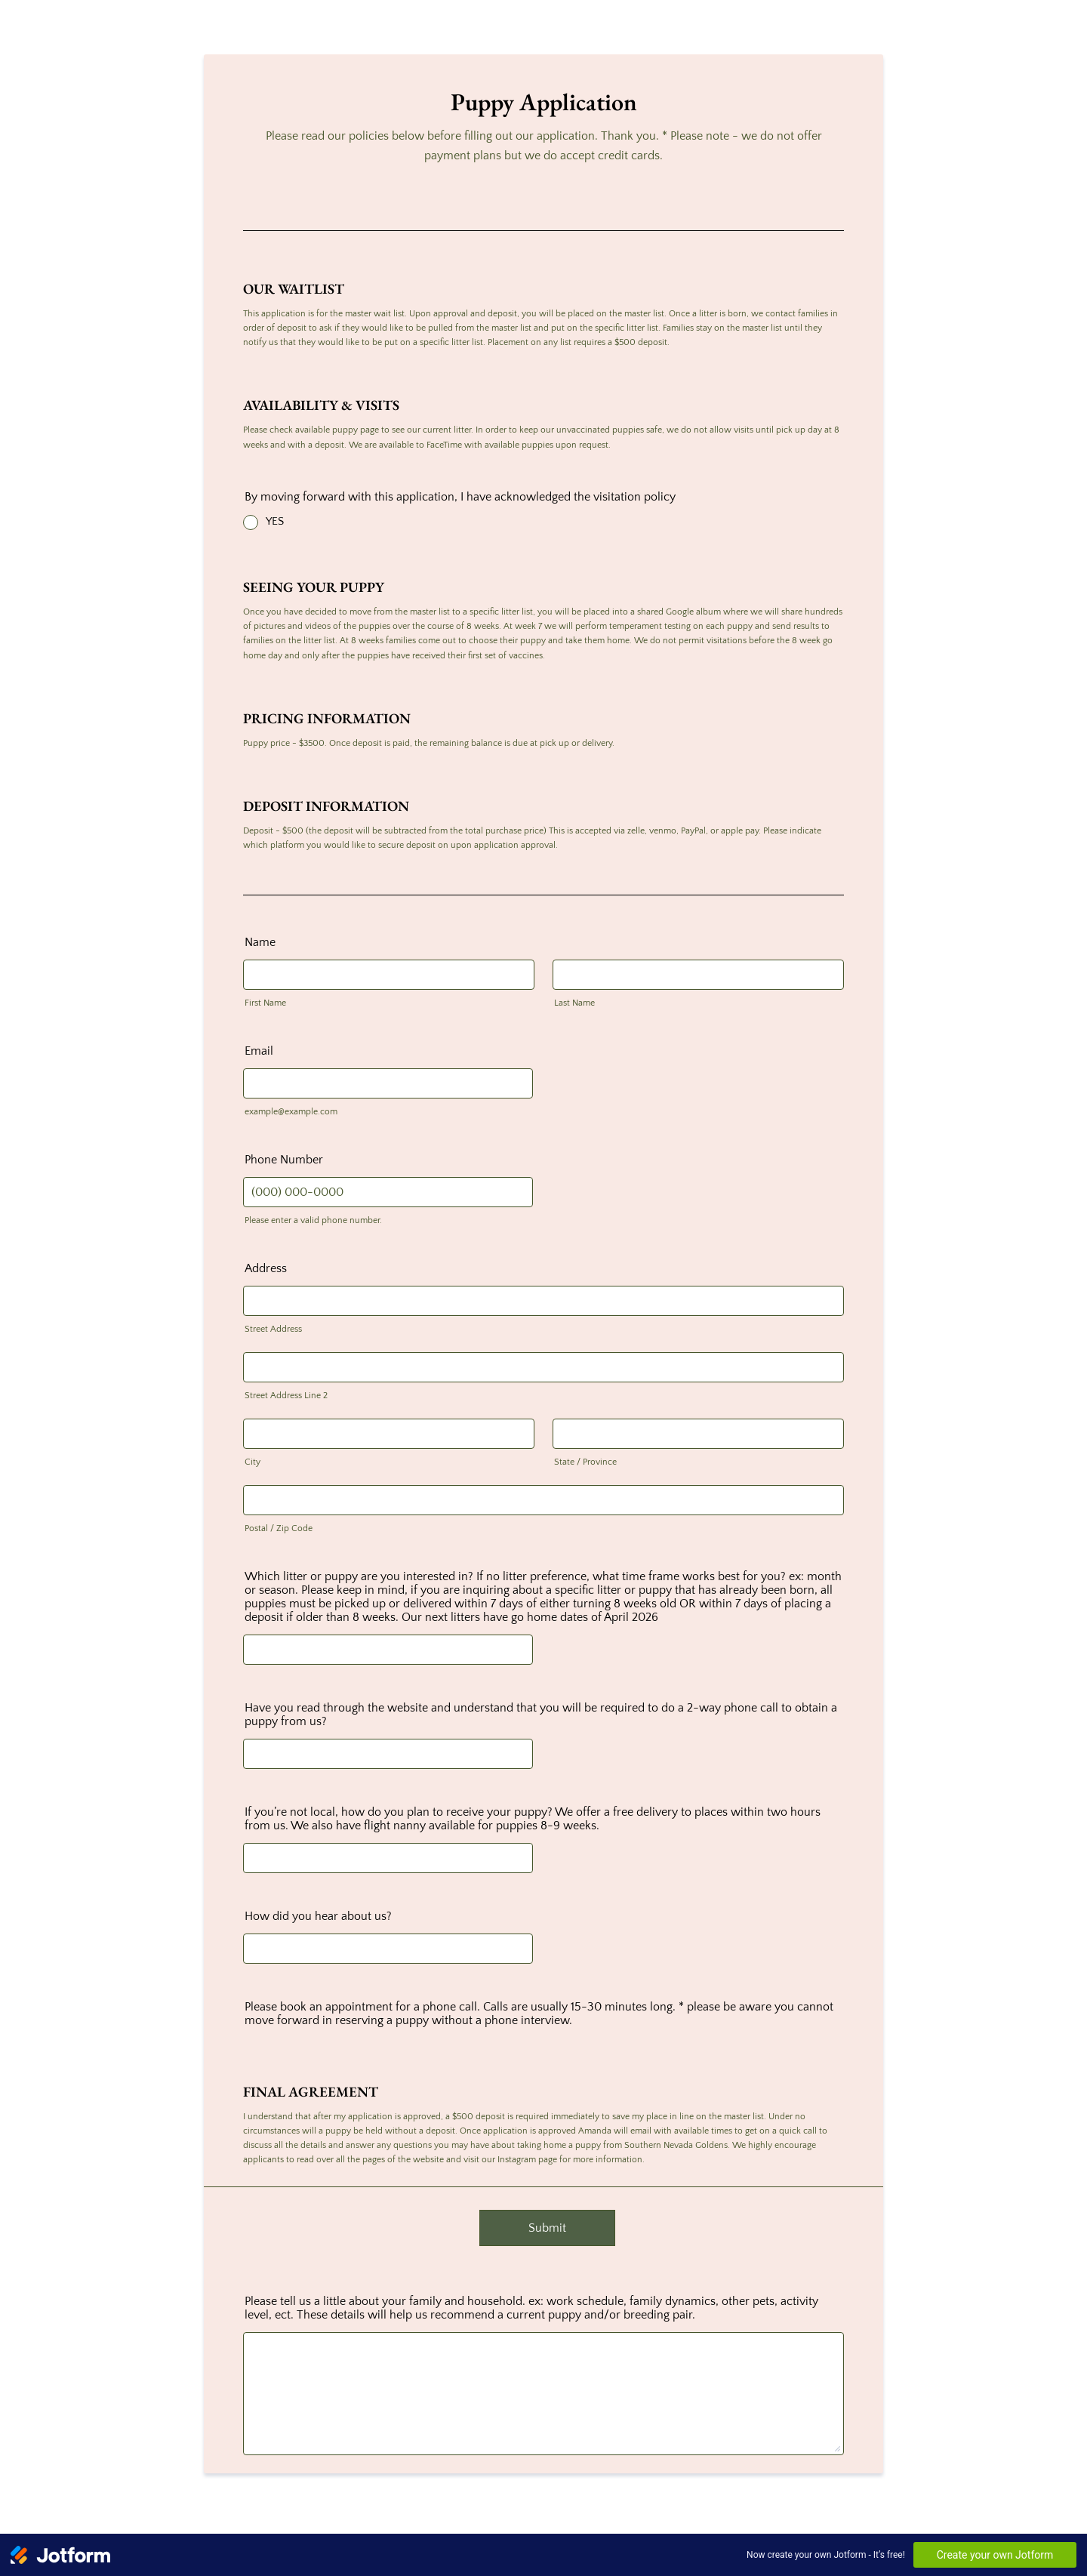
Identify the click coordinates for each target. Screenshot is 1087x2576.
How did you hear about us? (318, 1916)
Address (266, 1268)
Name (260, 942)
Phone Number (284, 1159)
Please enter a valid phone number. (313, 1220)
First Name (265, 1003)
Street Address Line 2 (286, 1395)
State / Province (585, 1462)
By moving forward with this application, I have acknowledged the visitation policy (460, 497)
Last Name (574, 1003)
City (252, 1462)
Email (259, 1051)
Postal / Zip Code (279, 1528)
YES (275, 521)
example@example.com (291, 1112)
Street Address (273, 1329)
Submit (547, 2228)
